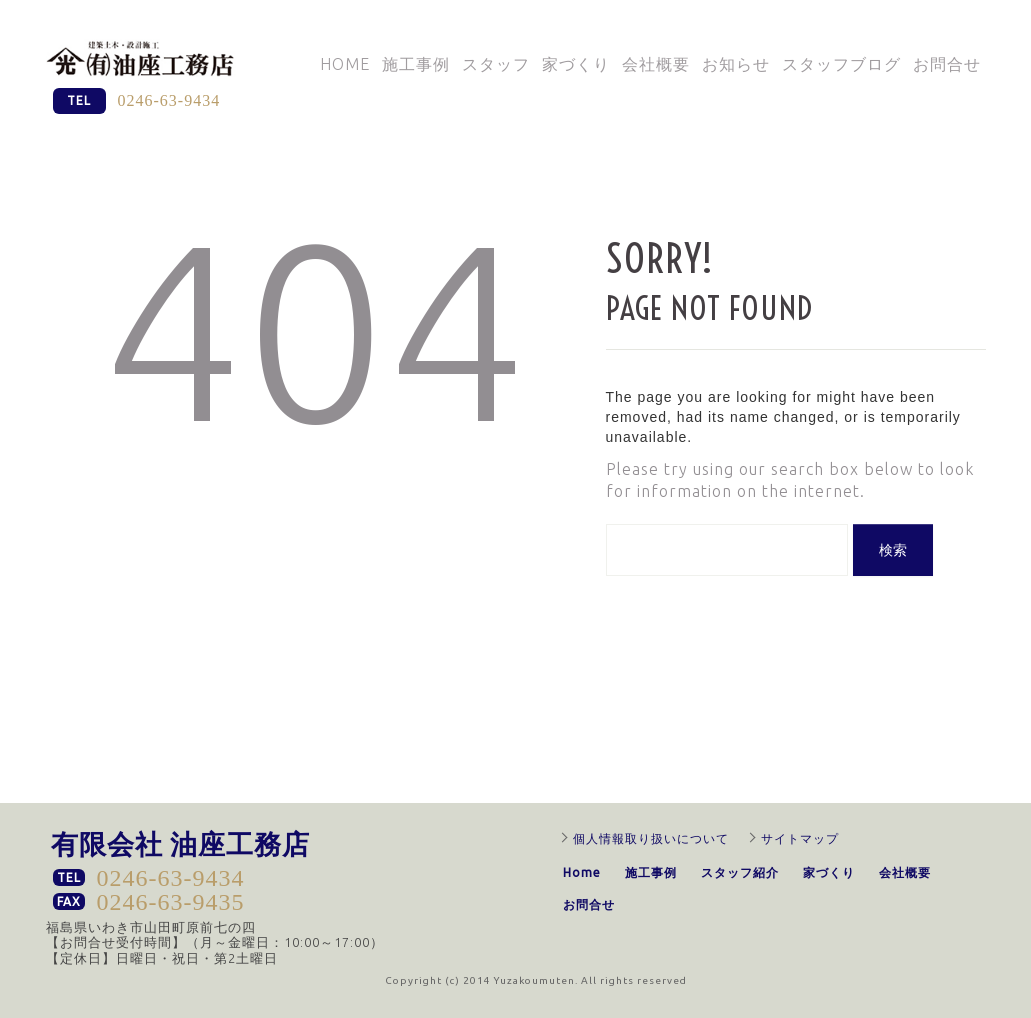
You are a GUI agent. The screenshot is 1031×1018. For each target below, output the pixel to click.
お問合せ (947, 64)
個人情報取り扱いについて (651, 838)
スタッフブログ (841, 64)
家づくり (576, 64)
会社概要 (656, 64)
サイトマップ (800, 838)
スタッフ (496, 64)
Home (345, 64)
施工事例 (416, 64)
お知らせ (736, 64)
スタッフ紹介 (740, 872)
